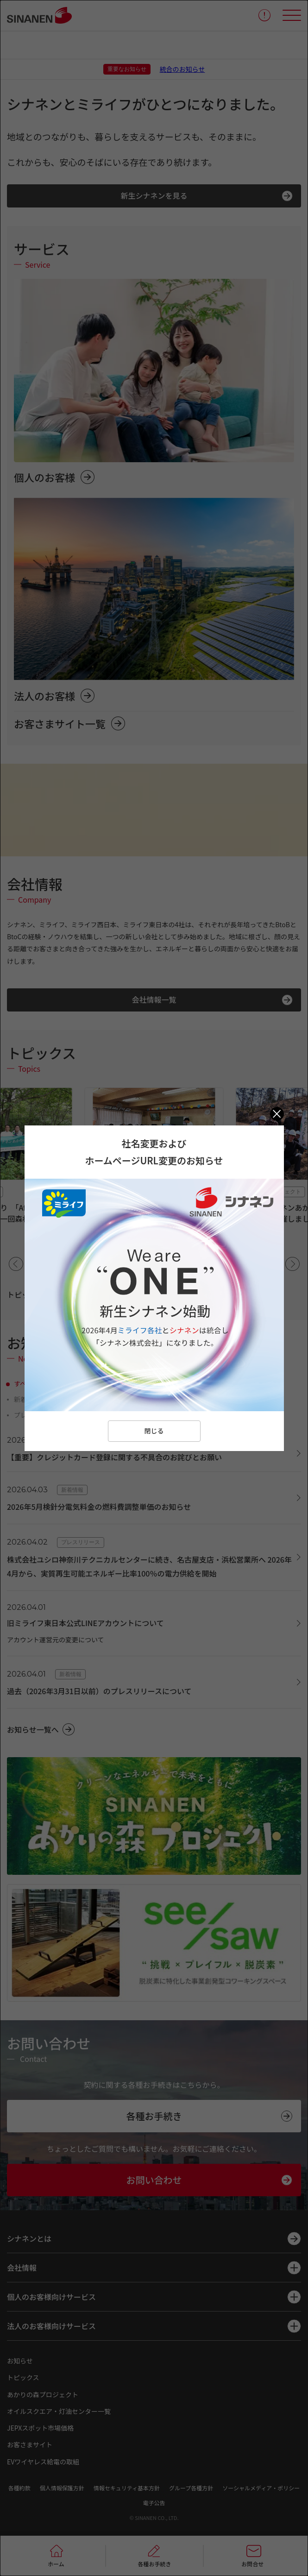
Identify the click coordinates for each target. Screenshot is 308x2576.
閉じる (154, 1430)
